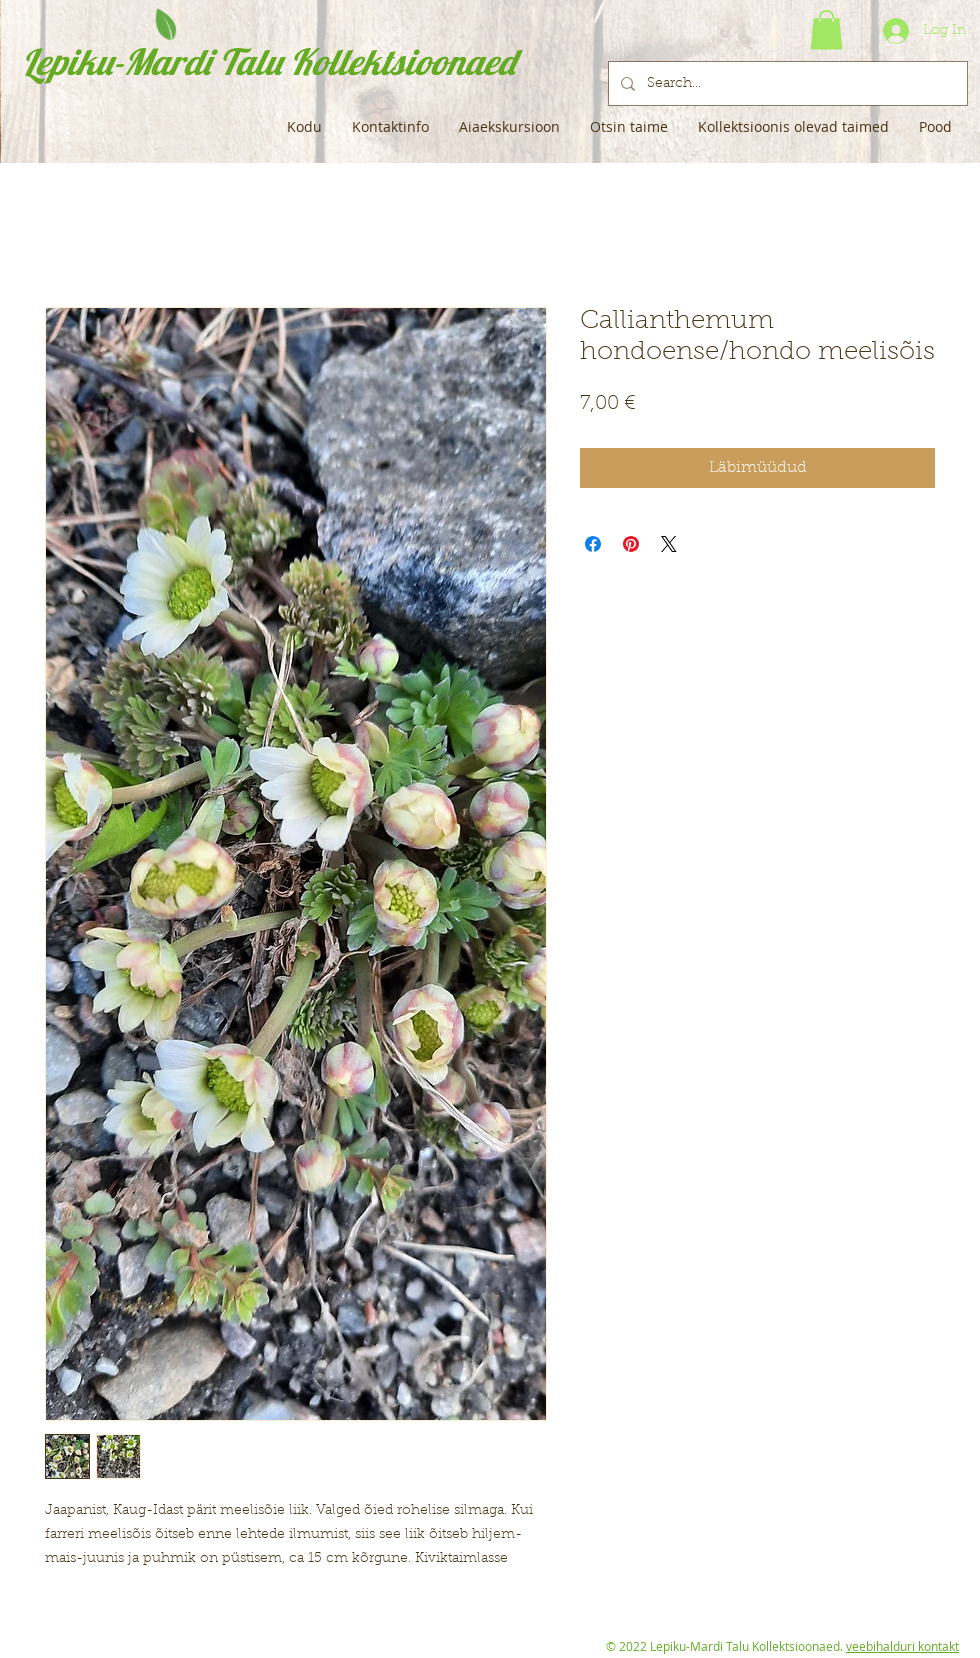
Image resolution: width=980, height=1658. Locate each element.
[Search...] (786, 83)
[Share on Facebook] (593, 544)
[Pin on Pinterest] (631, 544)
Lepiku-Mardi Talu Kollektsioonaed (268, 61)
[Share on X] (669, 544)
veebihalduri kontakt (902, 1646)
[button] (826, 29)
